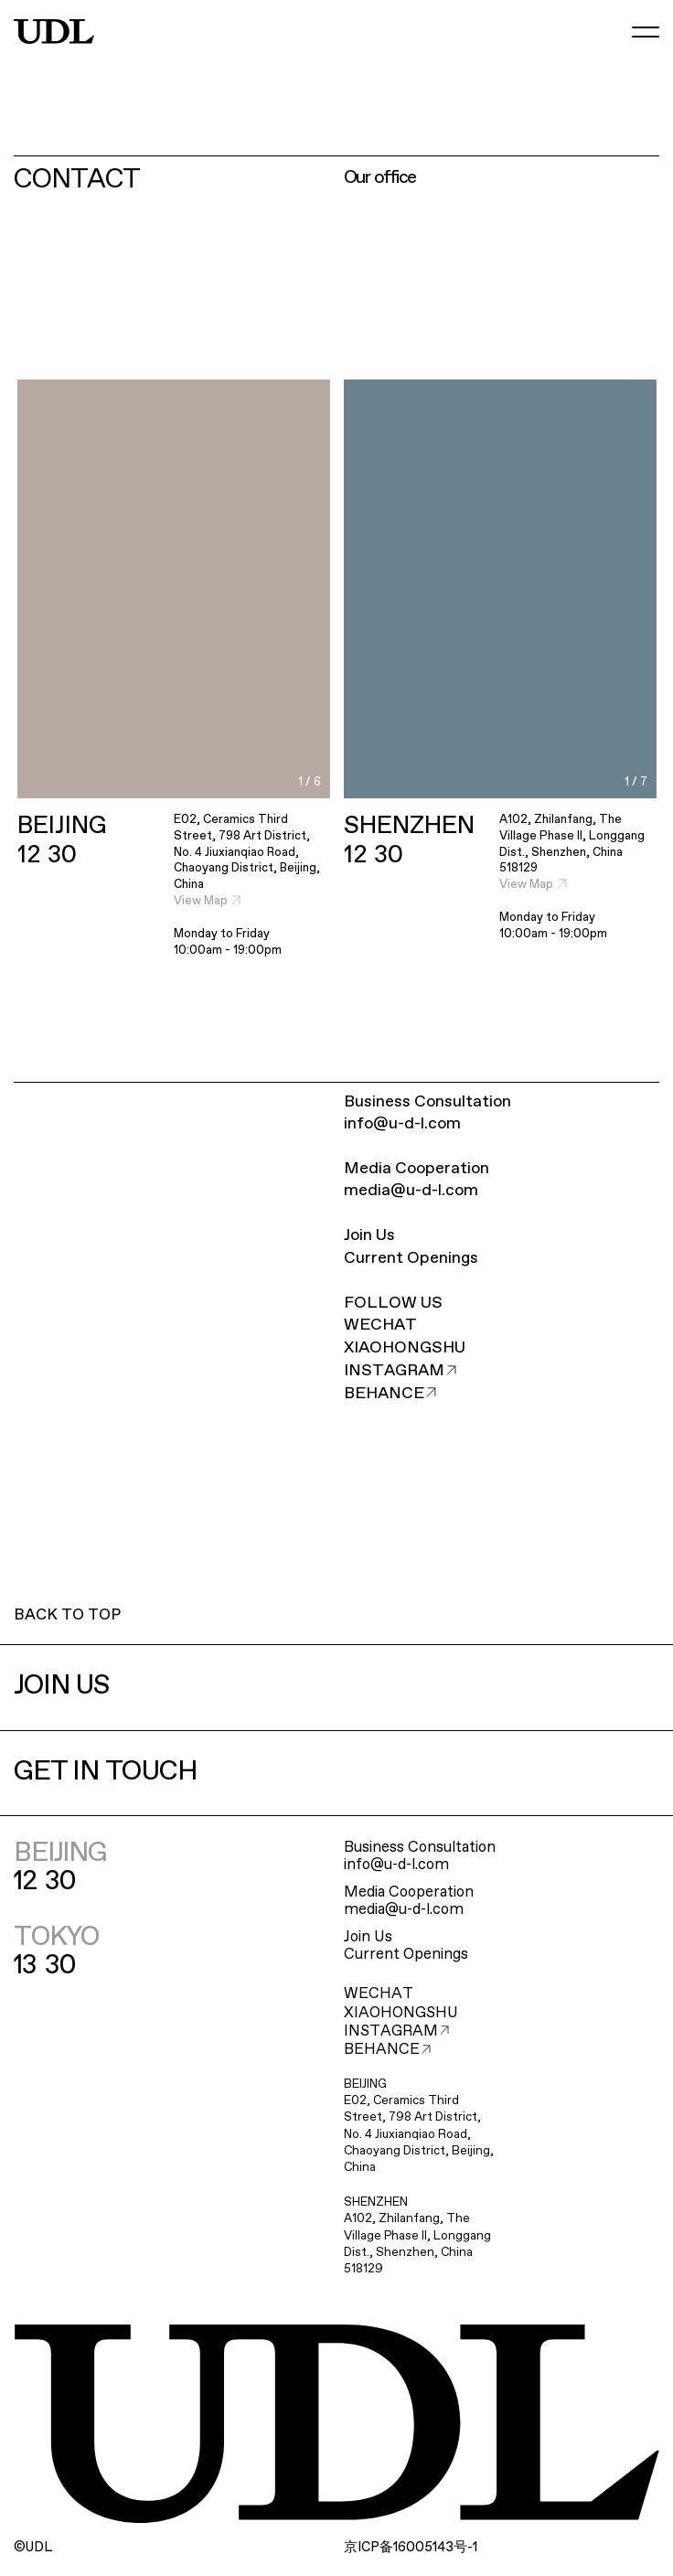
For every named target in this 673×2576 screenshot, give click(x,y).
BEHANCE (390, 1393)
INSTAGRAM (400, 1371)
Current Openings (411, 1258)
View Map (207, 901)
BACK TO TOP (67, 1615)
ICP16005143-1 (410, 2547)
